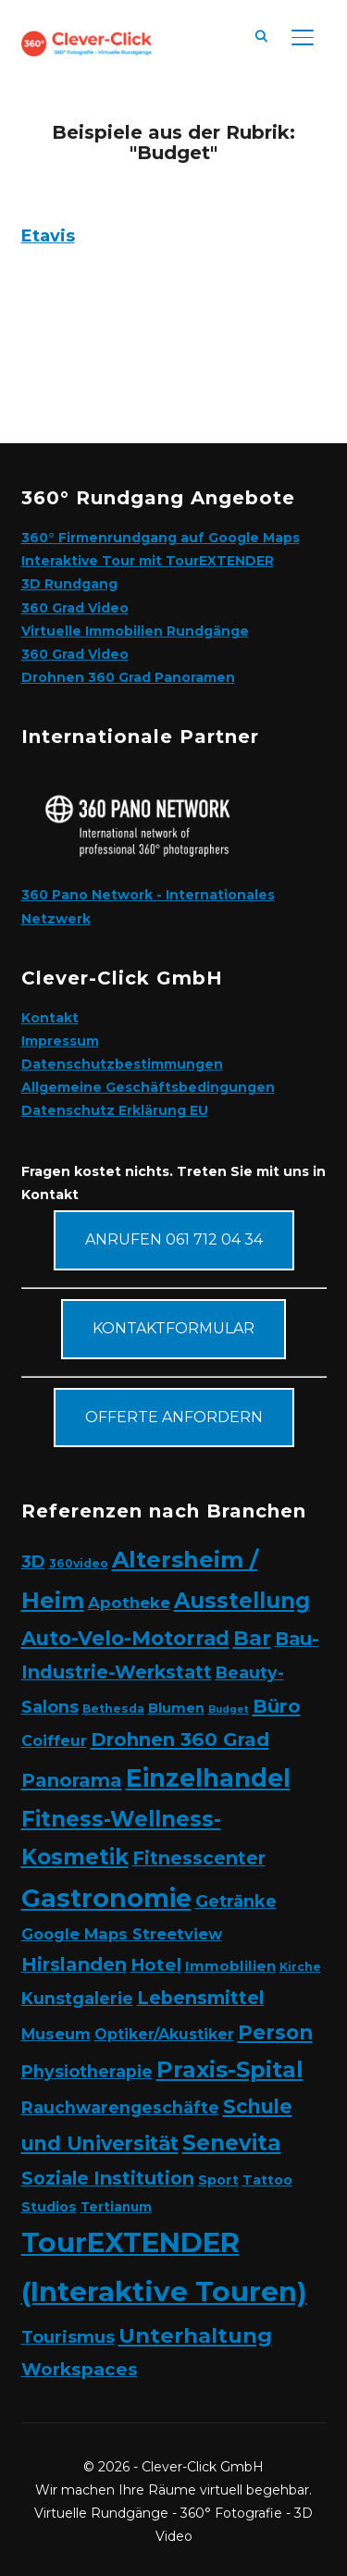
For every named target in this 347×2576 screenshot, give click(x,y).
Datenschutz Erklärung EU (114, 1110)
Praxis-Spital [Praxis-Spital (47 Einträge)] (230, 2069)
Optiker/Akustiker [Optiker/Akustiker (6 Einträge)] (164, 2034)
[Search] (261, 35)
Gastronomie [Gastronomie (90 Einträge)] (106, 1898)
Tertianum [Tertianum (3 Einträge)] (116, 2206)
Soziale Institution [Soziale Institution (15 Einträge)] (107, 2178)
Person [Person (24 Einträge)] (275, 2032)
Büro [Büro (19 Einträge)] (277, 1705)
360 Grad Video (75, 608)
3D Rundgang (69, 584)
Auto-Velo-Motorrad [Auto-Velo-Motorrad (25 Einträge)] (125, 1638)
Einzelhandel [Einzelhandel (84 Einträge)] (208, 1778)
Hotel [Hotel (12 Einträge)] (155, 1964)
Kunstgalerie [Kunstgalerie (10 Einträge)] (77, 1998)
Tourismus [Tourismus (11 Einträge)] (68, 2336)
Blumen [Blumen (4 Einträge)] (176, 1708)
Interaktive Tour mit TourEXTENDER (147, 560)
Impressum (60, 1041)
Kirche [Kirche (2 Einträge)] (300, 1967)
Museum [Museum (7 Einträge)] (56, 2034)
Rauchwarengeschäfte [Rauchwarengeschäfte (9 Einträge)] (120, 2107)
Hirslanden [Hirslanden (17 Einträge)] (74, 1964)
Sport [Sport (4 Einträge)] (218, 2180)
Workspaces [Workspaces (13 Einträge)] (79, 2369)
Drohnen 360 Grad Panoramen (128, 677)
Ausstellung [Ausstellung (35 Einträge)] (242, 1601)
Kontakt (50, 1017)
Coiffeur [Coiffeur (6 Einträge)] (54, 1741)
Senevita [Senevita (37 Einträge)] (231, 2143)
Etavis (48, 236)
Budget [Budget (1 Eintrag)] (228, 1709)
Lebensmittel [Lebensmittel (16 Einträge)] (201, 1998)
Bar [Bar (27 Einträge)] (252, 1638)
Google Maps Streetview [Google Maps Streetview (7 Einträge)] (121, 1934)
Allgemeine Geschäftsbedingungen (148, 1087)
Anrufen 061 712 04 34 (174, 1239)
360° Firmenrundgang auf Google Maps (160, 537)
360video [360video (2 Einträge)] (78, 1563)
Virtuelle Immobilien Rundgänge (135, 631)
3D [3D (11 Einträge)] (33, 1561)
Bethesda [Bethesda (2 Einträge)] (113, 1708)
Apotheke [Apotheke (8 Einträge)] (129, 1602)
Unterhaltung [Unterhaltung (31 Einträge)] (195, 2335)
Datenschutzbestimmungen (122, 1064)
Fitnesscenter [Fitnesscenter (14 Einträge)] (199, 1858)
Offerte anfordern (174, 1417)
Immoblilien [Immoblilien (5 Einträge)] (230, 1966)
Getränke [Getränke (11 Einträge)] (236, 1901)
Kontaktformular (173, 1328)
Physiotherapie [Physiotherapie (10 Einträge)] (87, 2071)
